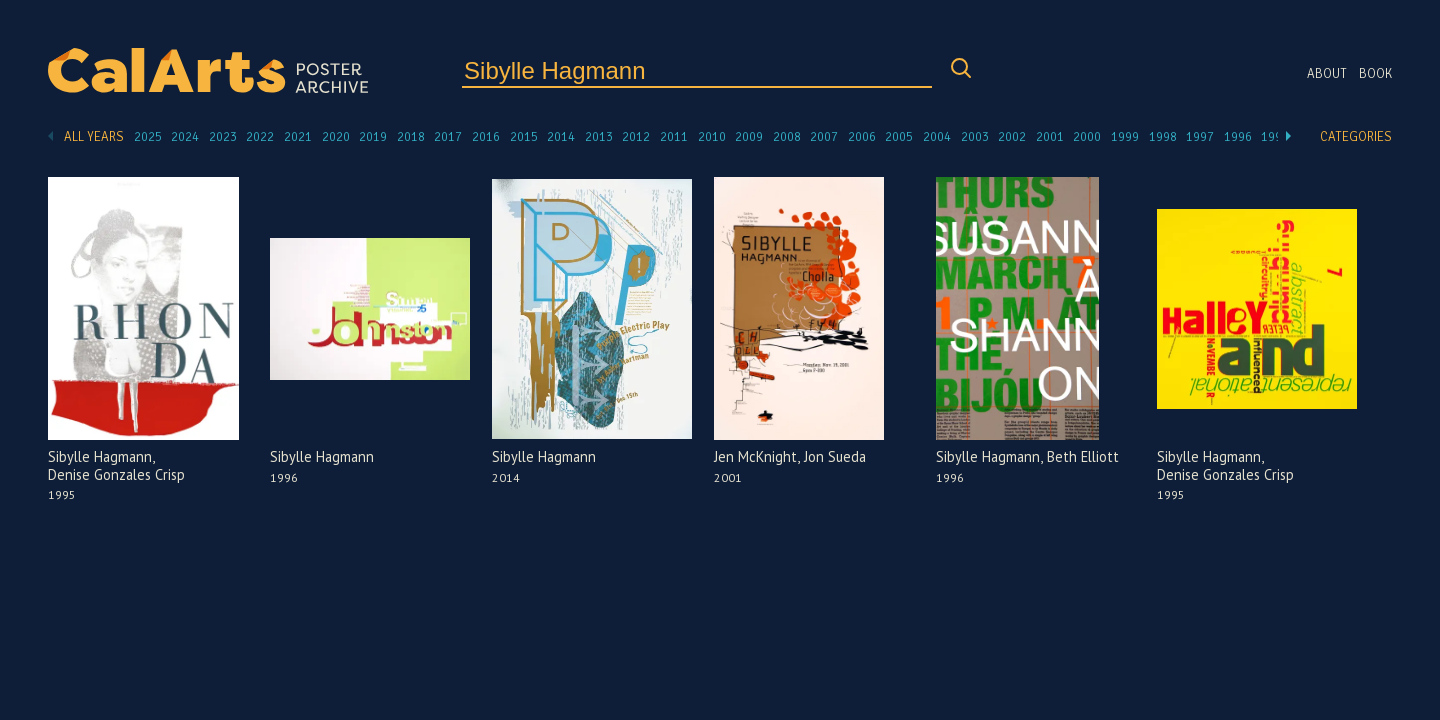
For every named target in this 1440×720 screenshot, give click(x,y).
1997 (1200, 137)
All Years (94, 137)
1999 (1125, 137)
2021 (298, 137)
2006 (862, 137)
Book (1375, 74)
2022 (260, 137)
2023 (223, 137)
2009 (749, 137)
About (1327, 74)
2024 (185, 137)
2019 (373, 137)
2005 (899, 137)
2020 (336, 137)
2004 (937, 137)
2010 (712, 137)
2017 (448, 137)
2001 (1050, 137)
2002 (1012, 137)
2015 (524, 137)
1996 (1238, 137)
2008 (787, 137)
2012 (636, 137)
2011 (674, 137)
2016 (486, 137)
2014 (561, 137)
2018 (411, 137)
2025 (148, 137)
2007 (824, 137)
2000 (1087, 137)
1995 (1275, 137)
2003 (975, 137)
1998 (1163, 137)
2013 (599, 137)
